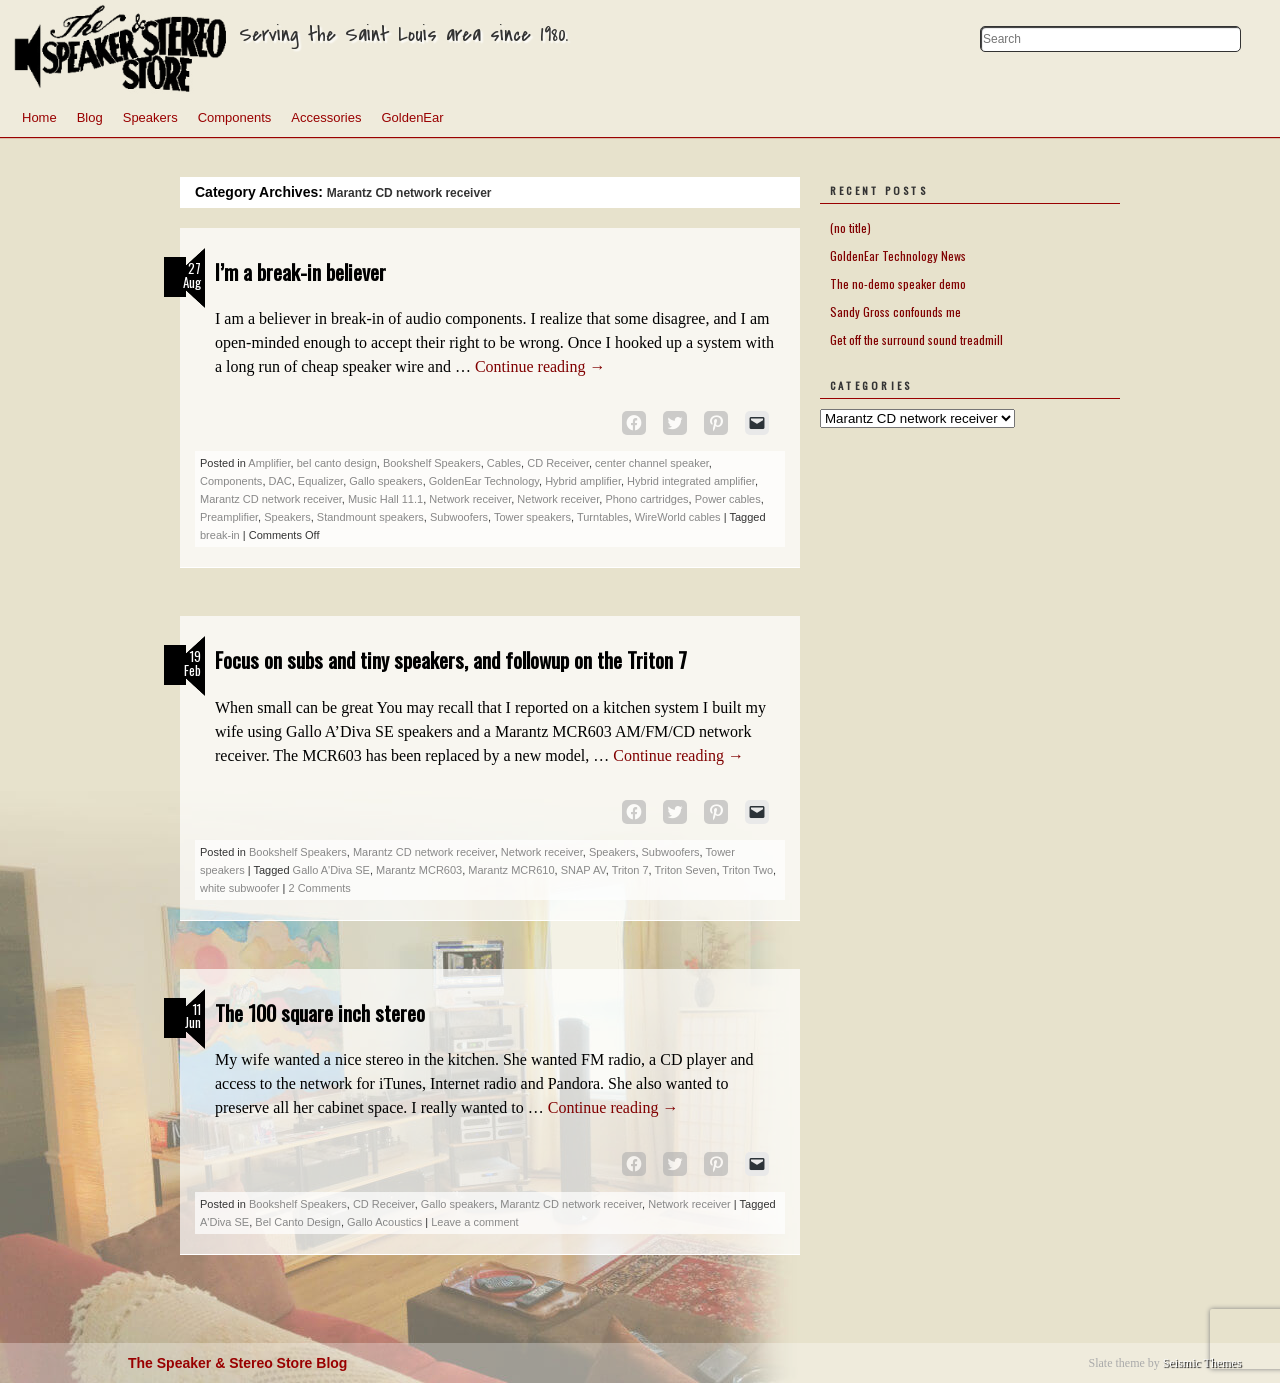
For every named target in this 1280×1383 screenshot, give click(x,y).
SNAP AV (583, 870)
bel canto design (337, 463)
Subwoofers (459, 517)
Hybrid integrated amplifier (691, 481)
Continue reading (540, 366)
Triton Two (747, 870)
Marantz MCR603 (419, 870)
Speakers (150, 117)
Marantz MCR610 (511, 870)
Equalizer (320, 481)
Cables (504, 463)
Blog (90, 117)
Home (39, 117)
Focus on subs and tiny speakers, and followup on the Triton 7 (451, 659)
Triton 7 (630, 870)
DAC (280, 481)
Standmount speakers (370, 517)
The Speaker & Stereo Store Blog (237, 1363)
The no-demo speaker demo (898, 283)
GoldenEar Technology (484, 481)
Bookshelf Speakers (432, 463)
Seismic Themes (1202, 1363)
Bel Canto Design (298, 1222)
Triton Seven (685, 870)
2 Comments (319, 888)
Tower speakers (532, 517)
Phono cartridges (646, 499)
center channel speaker (652, 463)
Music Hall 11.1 (385, 499)
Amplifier (269, 463)
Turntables (603, 517)
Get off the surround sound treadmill (916, 339)
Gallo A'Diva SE (331, 870)
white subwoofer (240, 888)
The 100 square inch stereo (320, 1012)
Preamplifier (229, 517)
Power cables (728, 499)
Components (235, 117)
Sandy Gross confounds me (895, 311)
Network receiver (470, 499)
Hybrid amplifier (583, 481)
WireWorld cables (678, 517)
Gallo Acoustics (384, 1222)
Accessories (326, 117)
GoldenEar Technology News (898, 255)
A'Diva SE (224, 1222)
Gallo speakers (385, 481)
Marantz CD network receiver (271, 499)
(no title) (850, 227)
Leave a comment (474, 1222)
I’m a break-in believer (300, 271)
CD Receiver (558, 463)
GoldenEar (412, 117)
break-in (220, 535)
